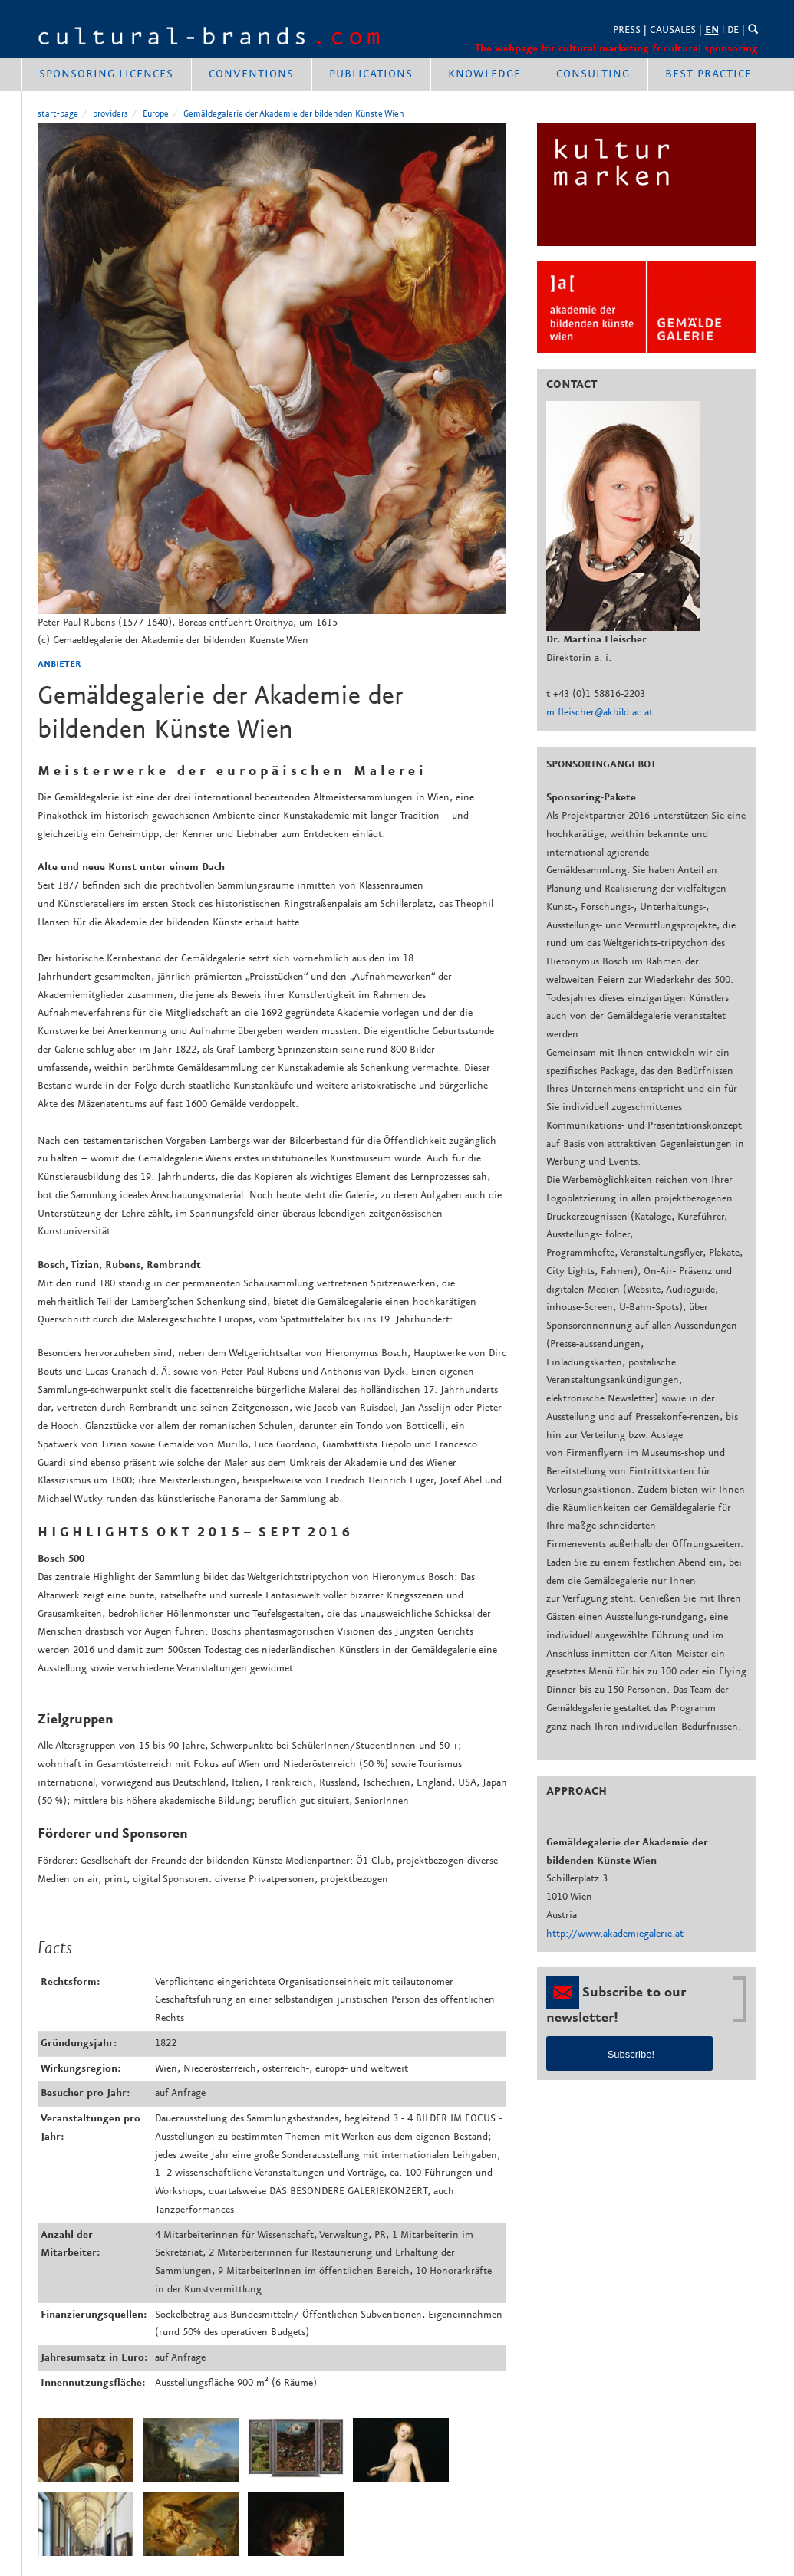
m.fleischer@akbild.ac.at (599, 712)
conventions (251, 74)
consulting (593, 74)
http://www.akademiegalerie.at (615, 1933)
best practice (708, 74)
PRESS (627, 30)
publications (371, 74)
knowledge (484, 74)
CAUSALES (673, 30)
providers (110, 114)
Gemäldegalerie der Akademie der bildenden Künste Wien (293, 114)
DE (733, 30)
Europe (156, 114)
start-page (58, 114)
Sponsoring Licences (106, 74)
